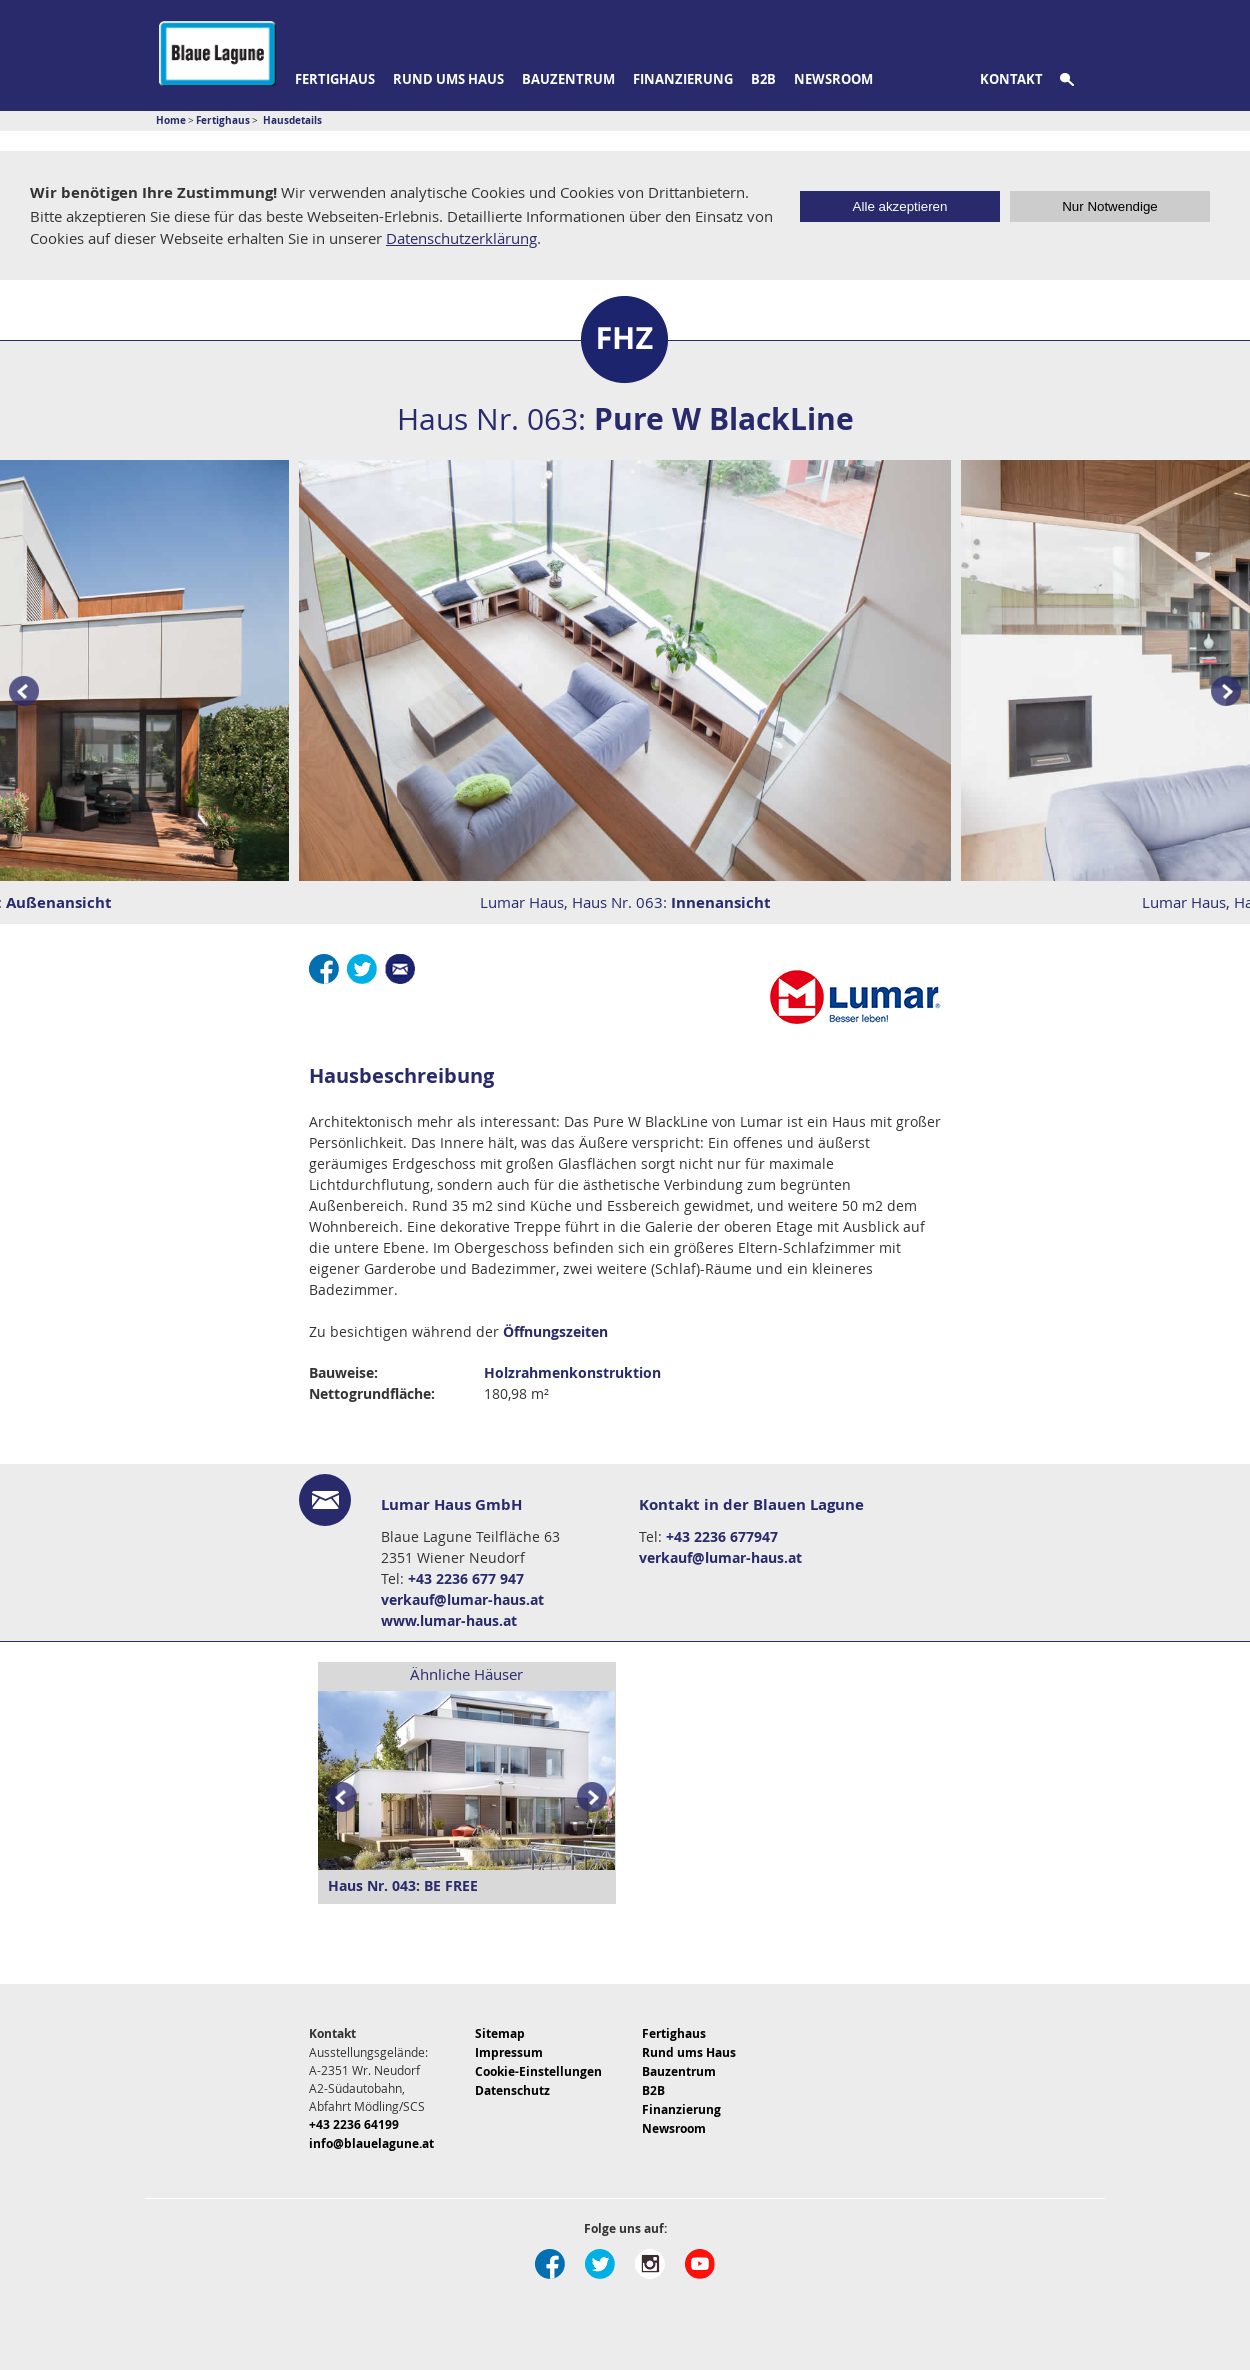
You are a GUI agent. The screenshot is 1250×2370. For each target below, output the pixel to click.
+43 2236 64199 (354, 2124)
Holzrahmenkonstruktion (572, 1372)
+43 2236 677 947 (466, 1578)
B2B (763, 79)
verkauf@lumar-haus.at (462, 1599)
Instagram (650, 2264)
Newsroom (833, 79)
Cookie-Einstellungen (538, 2071)
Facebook (324, 969)
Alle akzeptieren (900, 206)
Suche (1078, 80)
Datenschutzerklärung (461, 238)
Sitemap (500, 2033)
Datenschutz (512, 2090)
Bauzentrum (568, 79)
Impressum (509, 2052)
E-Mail (400, 969)
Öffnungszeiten (555, 1331)
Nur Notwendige (1110, 206)
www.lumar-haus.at (449, 1620)
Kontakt (1011, 79)
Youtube (700, 2264)
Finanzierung (683, 79)
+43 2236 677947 (722, 1536)
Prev (20, 692)
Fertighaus (335, 79)
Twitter (362, 969)
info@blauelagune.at (371, 2143)
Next (596, 1797)
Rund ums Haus (448, 79)
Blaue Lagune (217, 53)
